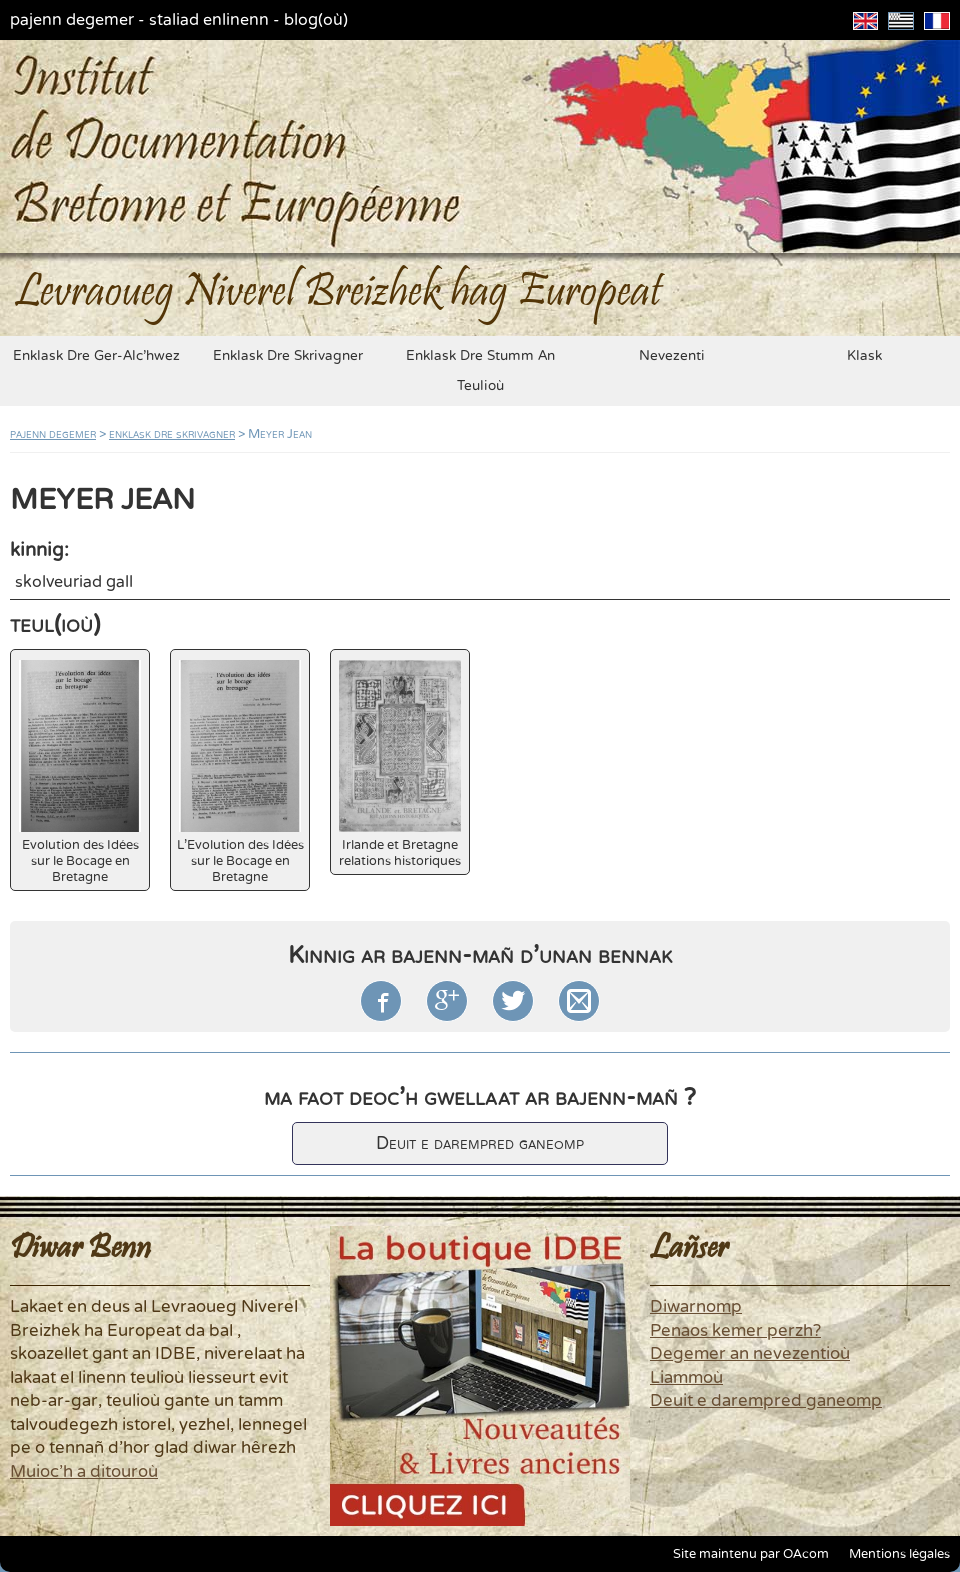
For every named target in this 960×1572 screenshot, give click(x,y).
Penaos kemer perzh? (735, 1331)
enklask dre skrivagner (288, 356)
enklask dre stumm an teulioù (480, 371)
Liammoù (686, 1378)
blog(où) (316, 20)
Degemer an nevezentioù (750, 1354)
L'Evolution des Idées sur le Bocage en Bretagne (240, 772)
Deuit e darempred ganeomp (480, 1143)
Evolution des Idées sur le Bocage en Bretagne (80, 772)
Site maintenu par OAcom (751, 1554)
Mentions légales (899, 1554)
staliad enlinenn (209, 20)
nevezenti (672, 356)
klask (864, 356)
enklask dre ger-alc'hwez (96, 356)
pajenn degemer (72, 20)
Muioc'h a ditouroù (84, 1472)
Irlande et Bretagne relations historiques (400, 764)
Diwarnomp (696, 1307)
